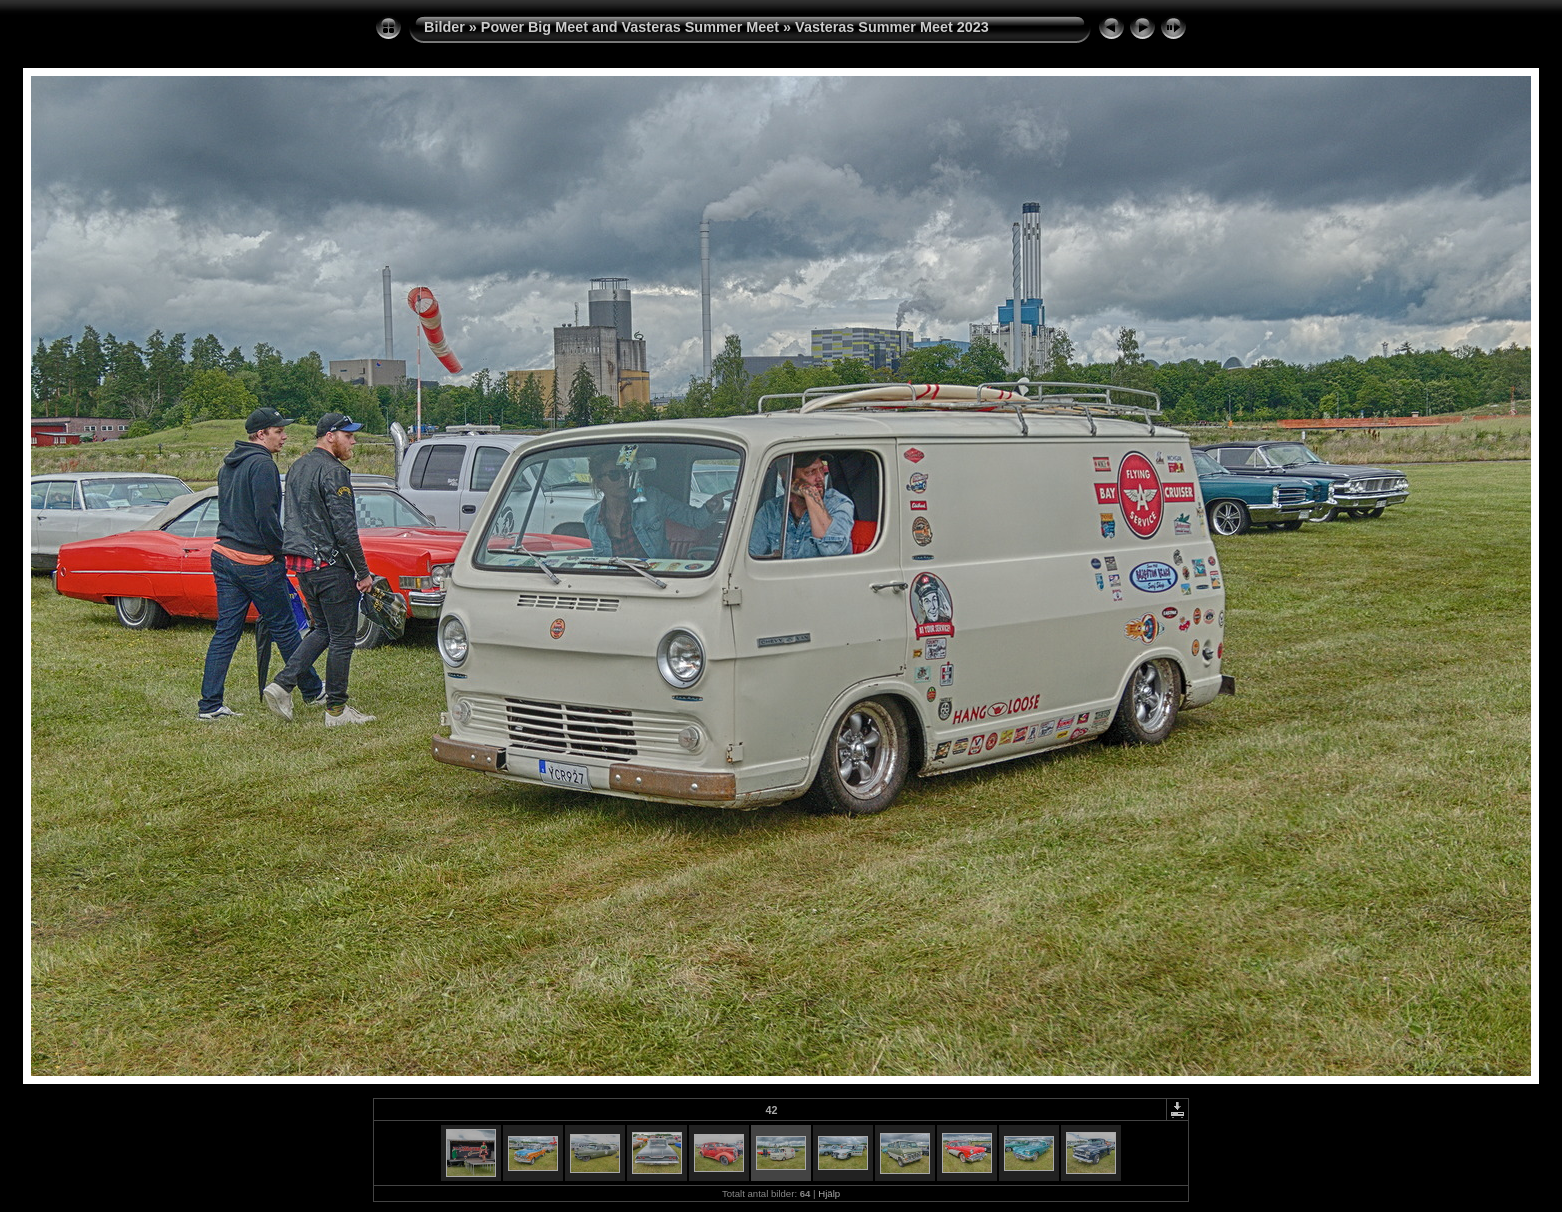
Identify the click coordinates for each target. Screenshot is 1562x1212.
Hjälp (829, 1193)
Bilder (444, 27)
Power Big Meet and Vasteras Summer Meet (630, 27)
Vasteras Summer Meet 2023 (892, 27)
